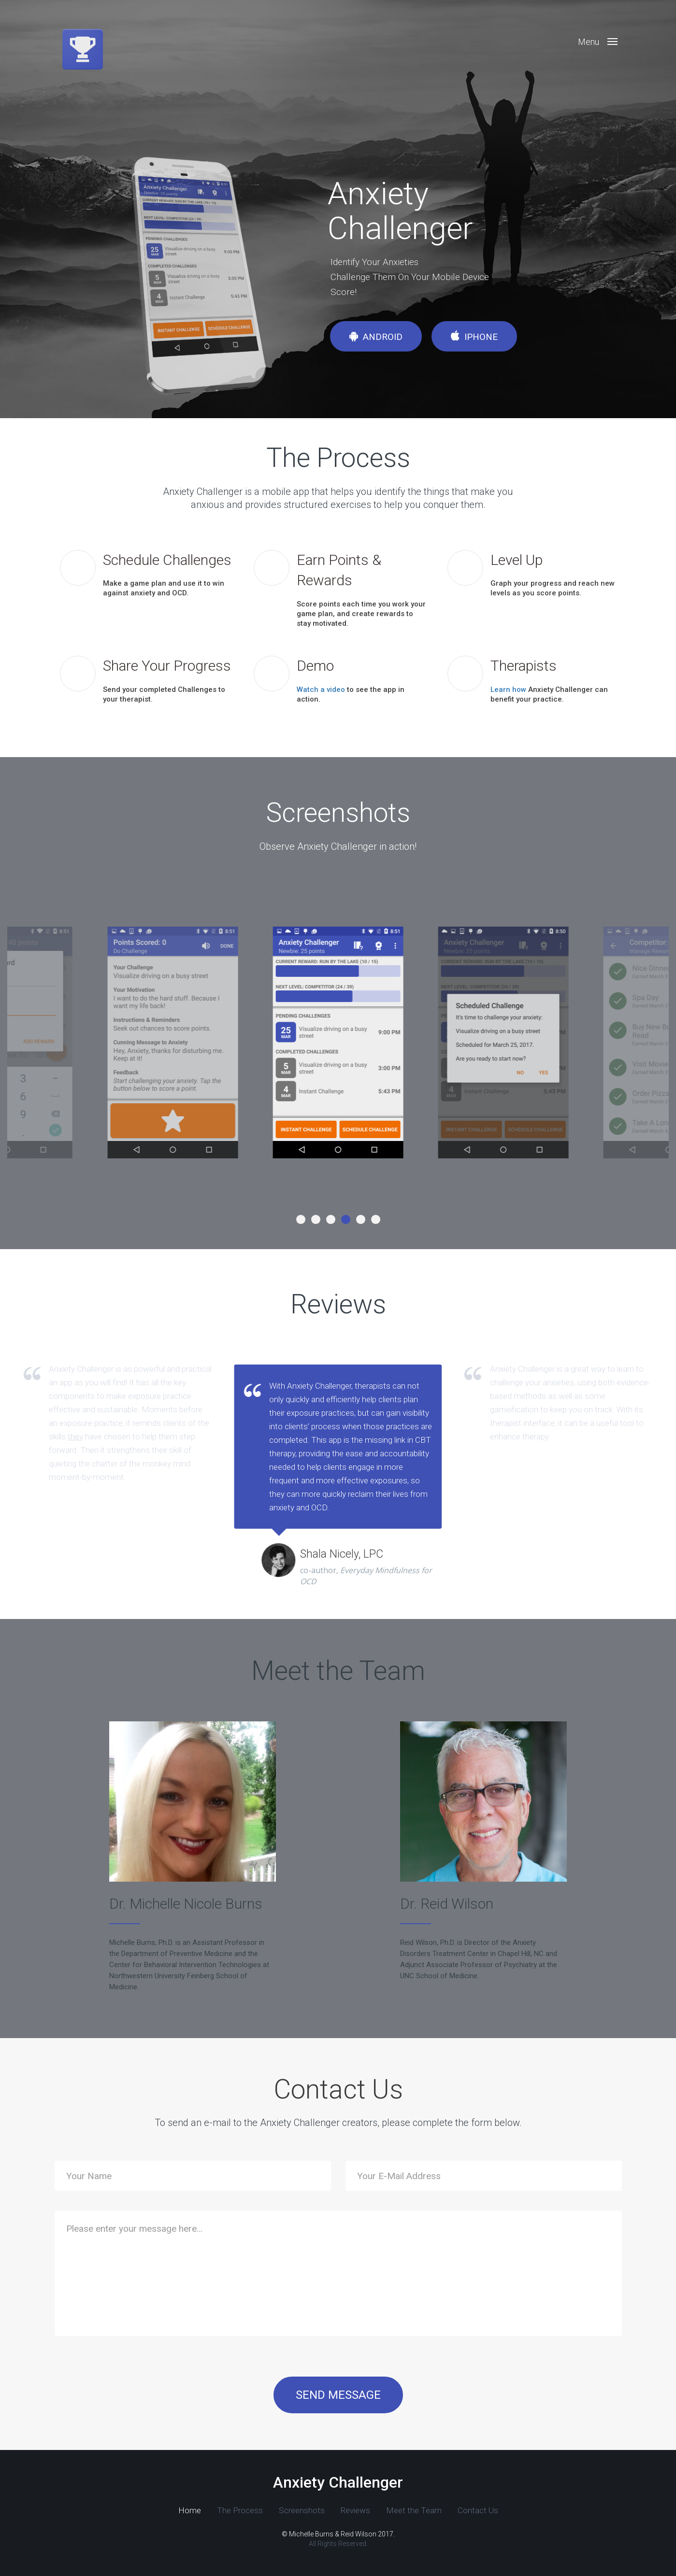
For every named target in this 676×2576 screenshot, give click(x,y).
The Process (203, 2510)
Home (157, 2510)
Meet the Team (360, 2510)
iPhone (474, 336)
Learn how (508, 689)
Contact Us (418, 2510)
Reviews (307, 2510)
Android (376, 336)
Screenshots (259, 2510)
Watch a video (321, 689)
